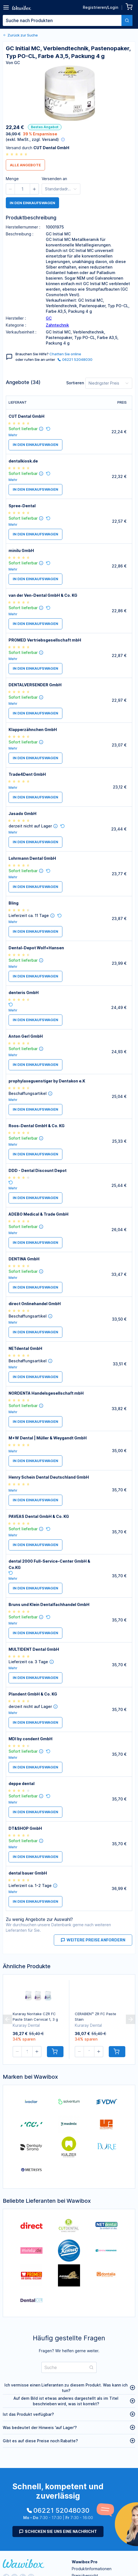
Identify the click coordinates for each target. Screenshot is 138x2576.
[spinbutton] (22, 189)
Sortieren (75, 382)
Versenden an (54, 178)
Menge (12, 178)
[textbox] (62, 20)
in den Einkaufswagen (32, 203)
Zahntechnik (57, 325)
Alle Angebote (25, 165)
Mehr (13, 435)
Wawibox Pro (84, 2561)
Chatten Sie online (65, 354)
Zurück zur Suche (20, 35)
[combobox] (67, 20)
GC (49, 318)
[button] (10, 189)
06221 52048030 (74, 359)
